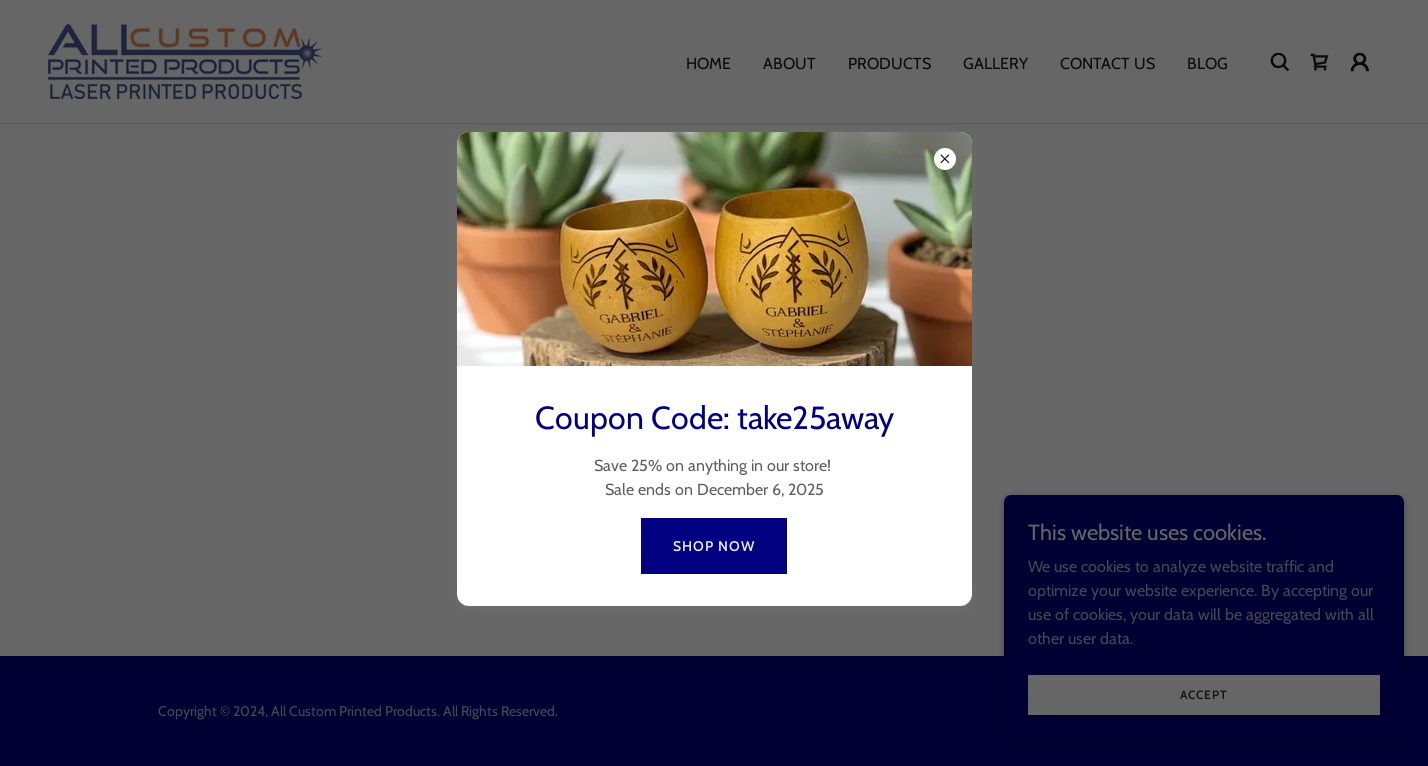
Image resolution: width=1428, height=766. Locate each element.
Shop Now (714, 546)
